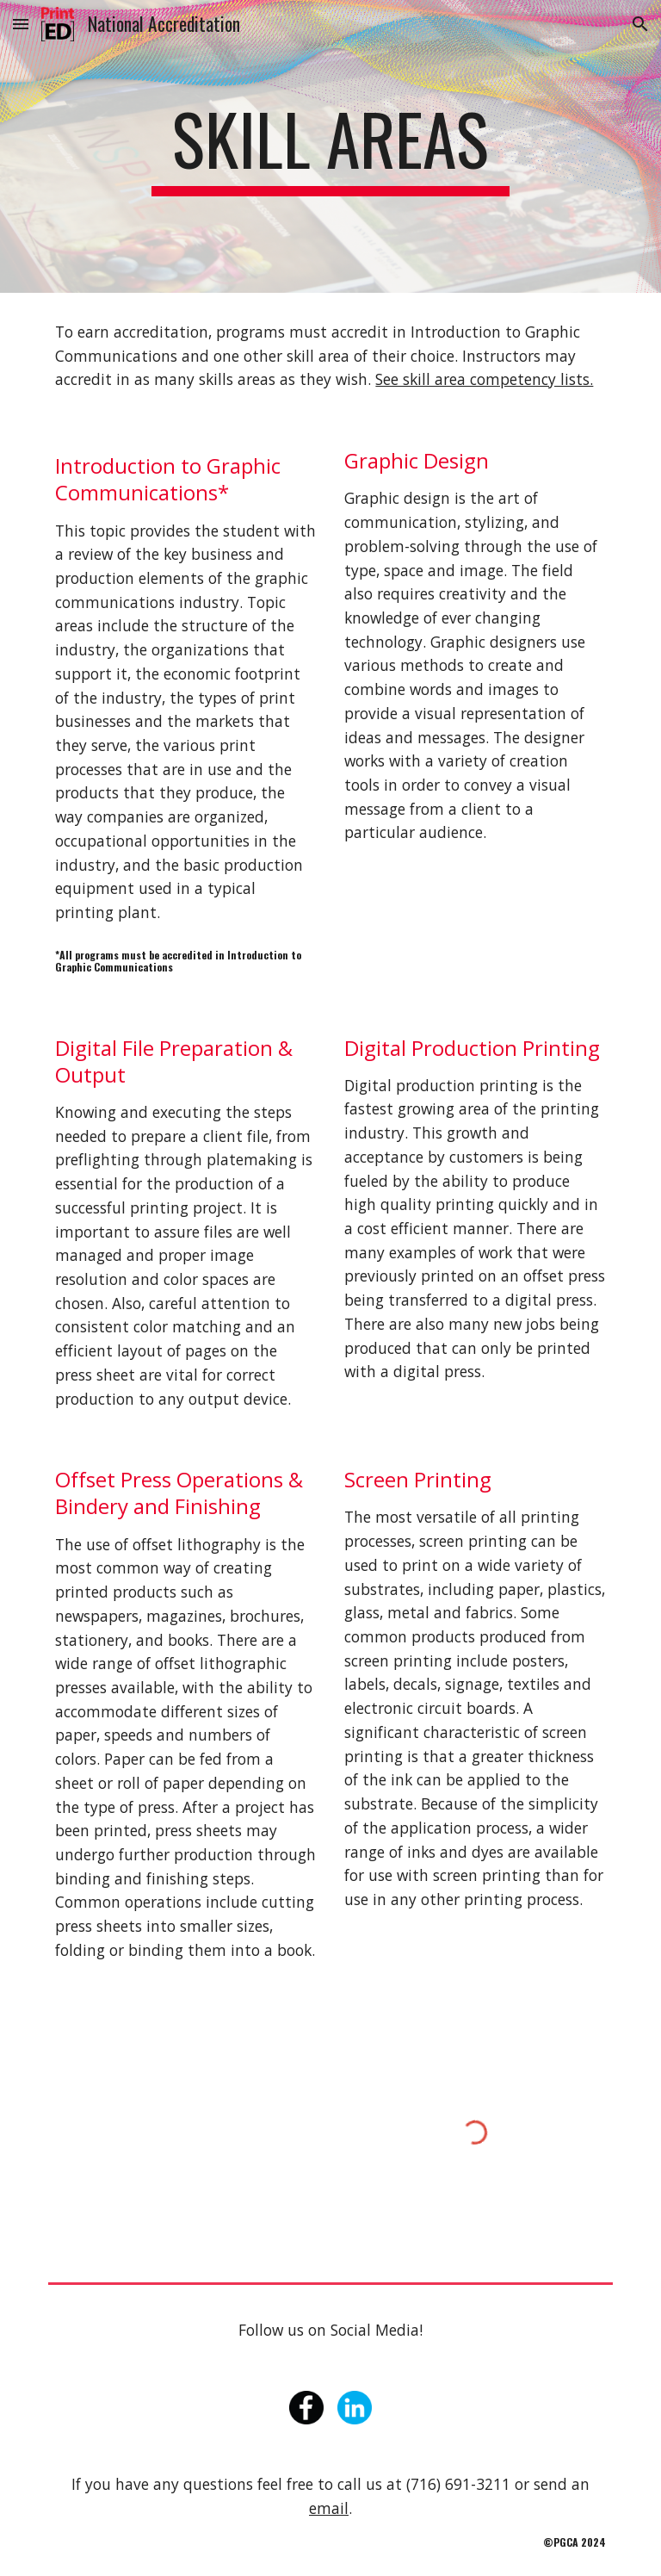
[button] (20, 23)
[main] (330, 146)
